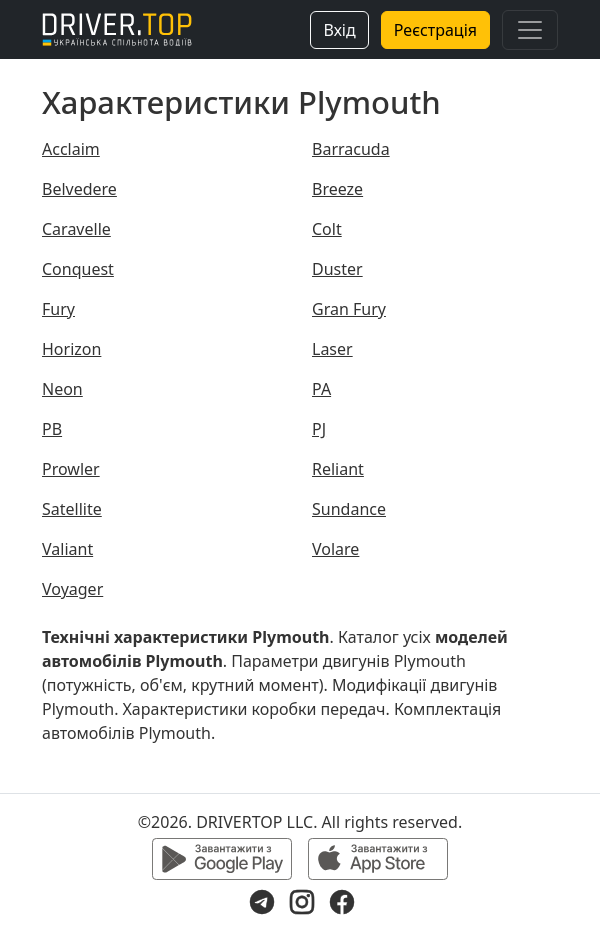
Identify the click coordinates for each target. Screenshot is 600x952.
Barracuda (351, 149)
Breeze (337, 189)
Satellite (72, 509)
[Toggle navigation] (530, 30)
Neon (62, 389)
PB (52, 429)
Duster (337, 269)
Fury (58, 309)
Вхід (339, 30)
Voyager (72, 589)
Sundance (349, 509)
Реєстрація (435, 30)
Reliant (338, 469)
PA (321, 389)
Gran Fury (349, 309)
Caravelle (76, 229)
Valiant (67, 549)
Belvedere (79, 189)
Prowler (71, 469)
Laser (332, 349)
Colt (327, 229)
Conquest (78, 269)
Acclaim (71, 149)
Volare (335, 549)
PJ (319, 429)
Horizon (71, 349)
